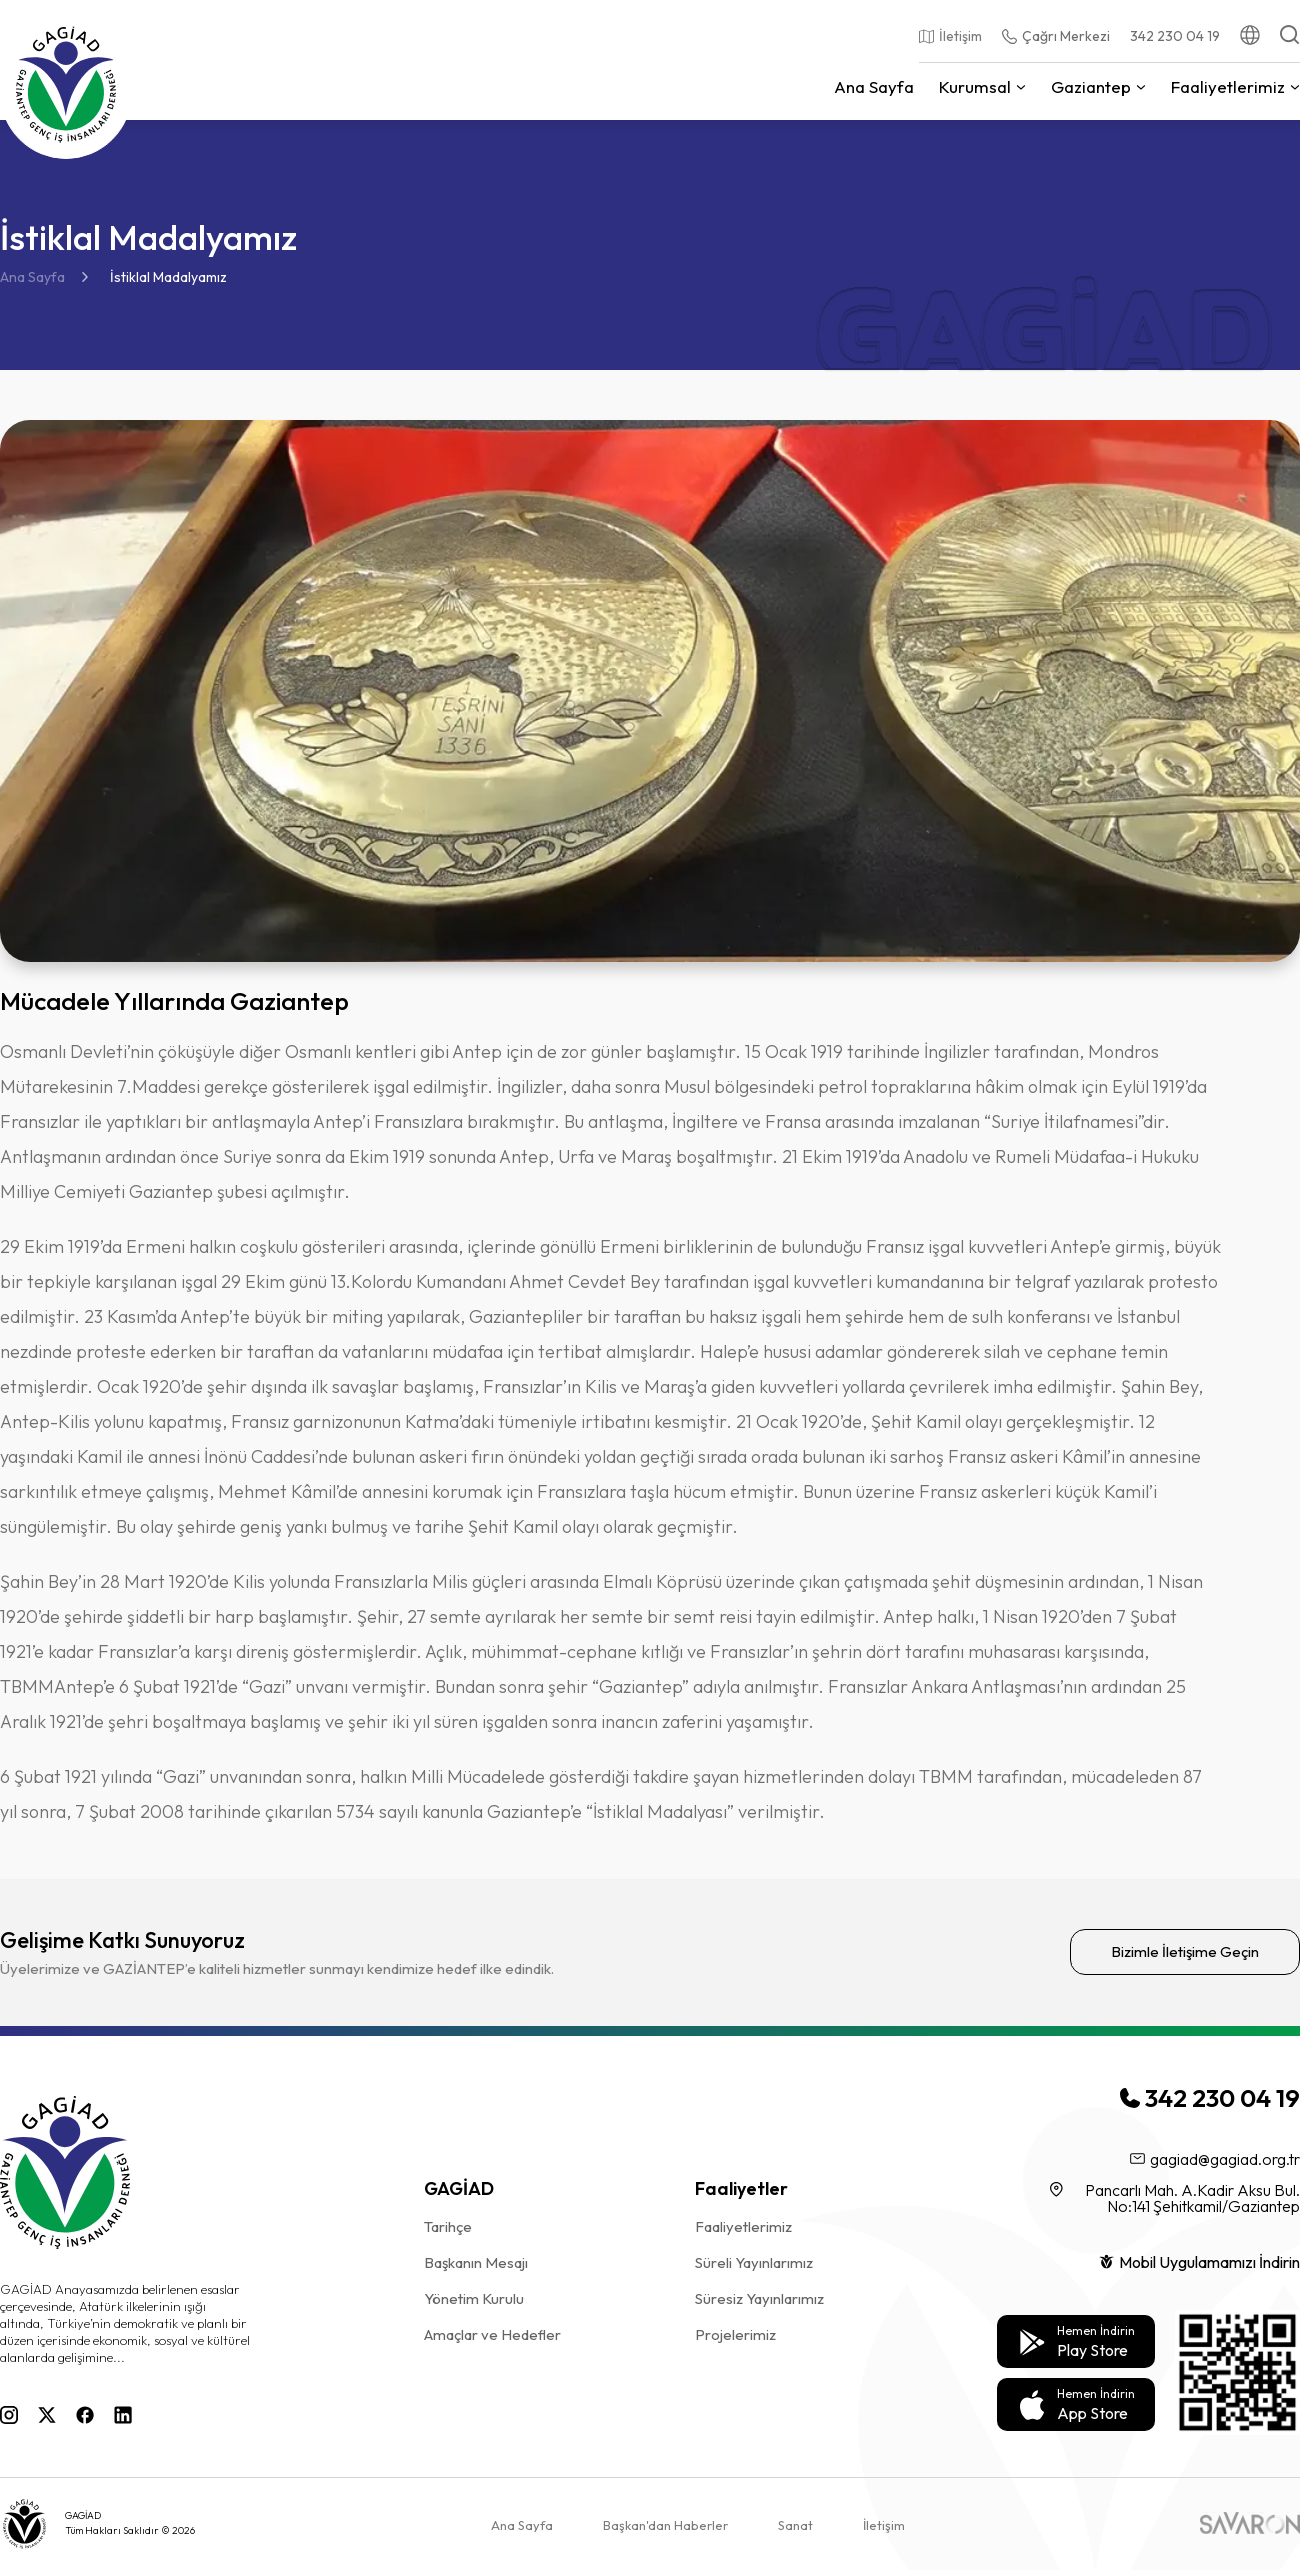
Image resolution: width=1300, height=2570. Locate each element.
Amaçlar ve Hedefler (492, 2334)
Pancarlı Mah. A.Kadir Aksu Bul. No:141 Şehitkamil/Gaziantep (1175, 2198)
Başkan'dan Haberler (665, 2525)
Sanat (795, 2525)
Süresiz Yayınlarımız (759, 2298)
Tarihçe (448, 2226)
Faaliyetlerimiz (743, 2226)
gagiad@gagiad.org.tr (1215, 2159)
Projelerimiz (735, 2334)
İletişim (884, 2525)
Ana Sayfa (32, 277)
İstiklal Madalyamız (168, 277)
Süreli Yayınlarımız (754, 2262)
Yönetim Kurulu (474, 2298)
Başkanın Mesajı (476, 2262)
